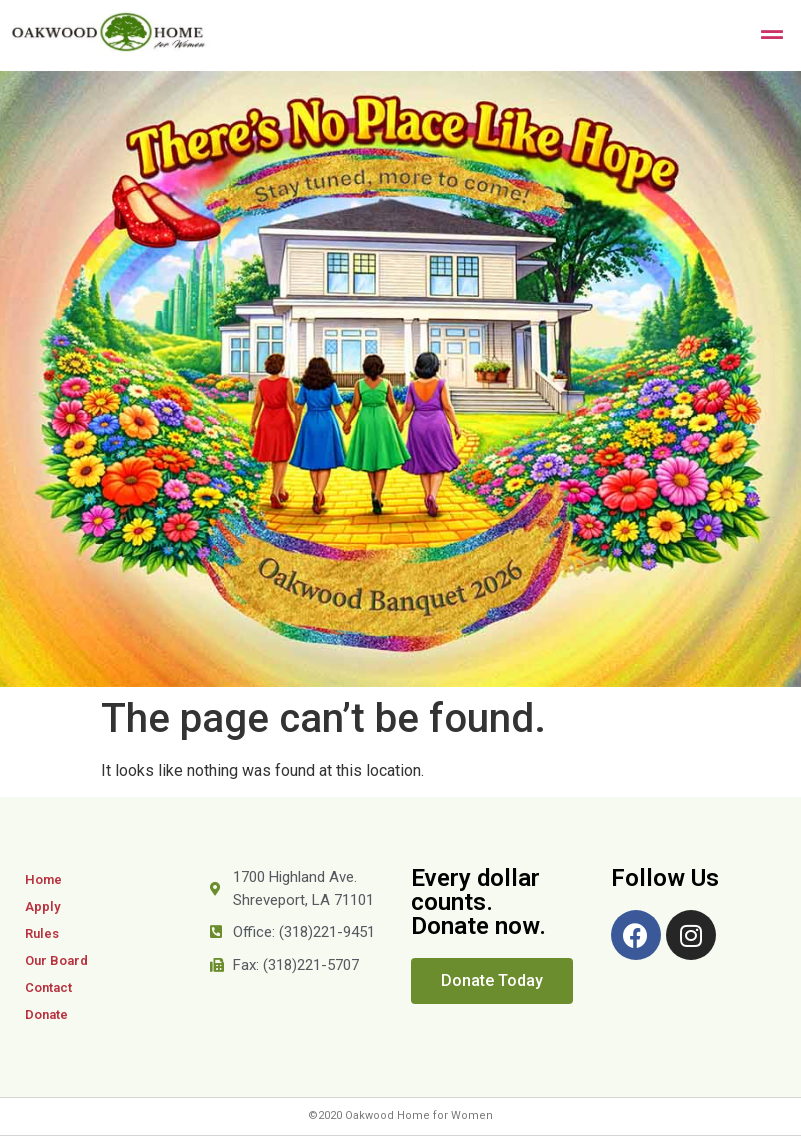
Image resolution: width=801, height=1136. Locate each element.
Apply (42, 906)
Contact (48, 987)
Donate (46, 1014)
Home (43, 879)
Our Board (56, 960)
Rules (42, 933)
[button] (492, 981)
